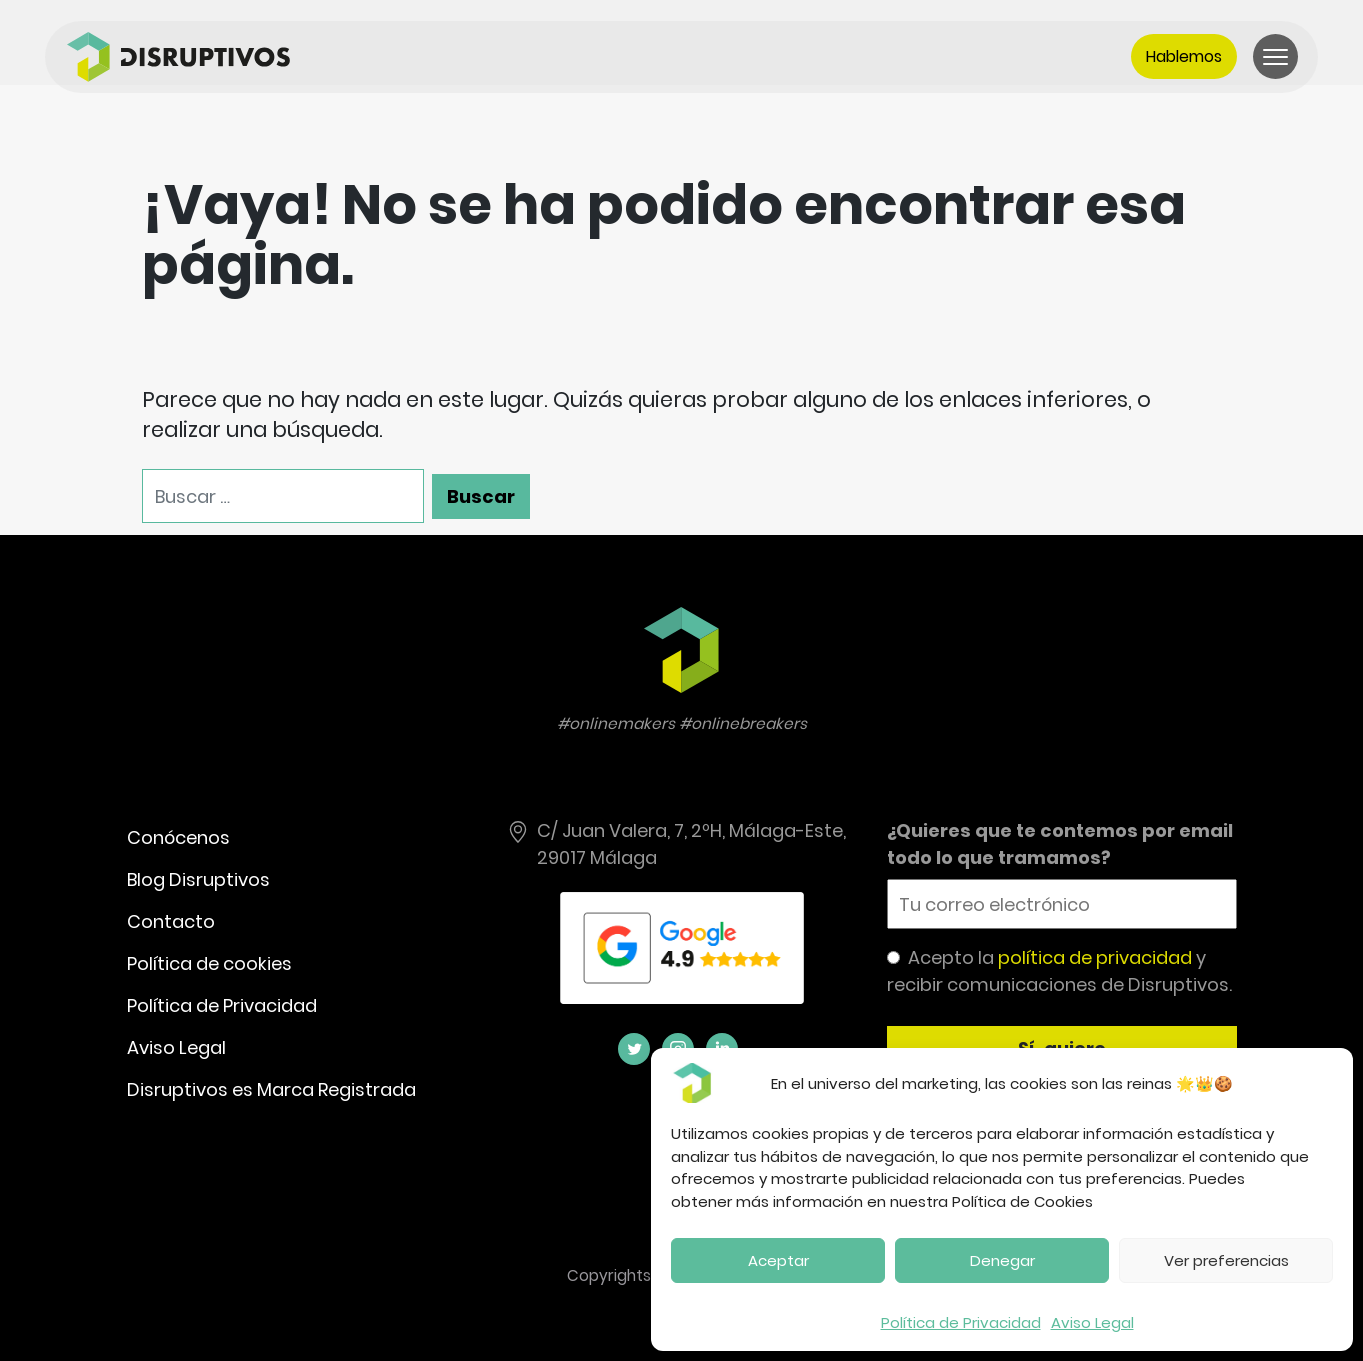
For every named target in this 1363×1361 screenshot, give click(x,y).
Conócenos (178, 837)
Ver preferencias (1226, 1260)
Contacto (171, 921)
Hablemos (1184, 56)
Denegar (1002, 1260)
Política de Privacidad (961, 1322)
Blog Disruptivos (198, 879)
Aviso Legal (1092, 1322)
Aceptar (778, 1260)
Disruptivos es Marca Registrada (271, 1089)
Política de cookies (209, 963)
